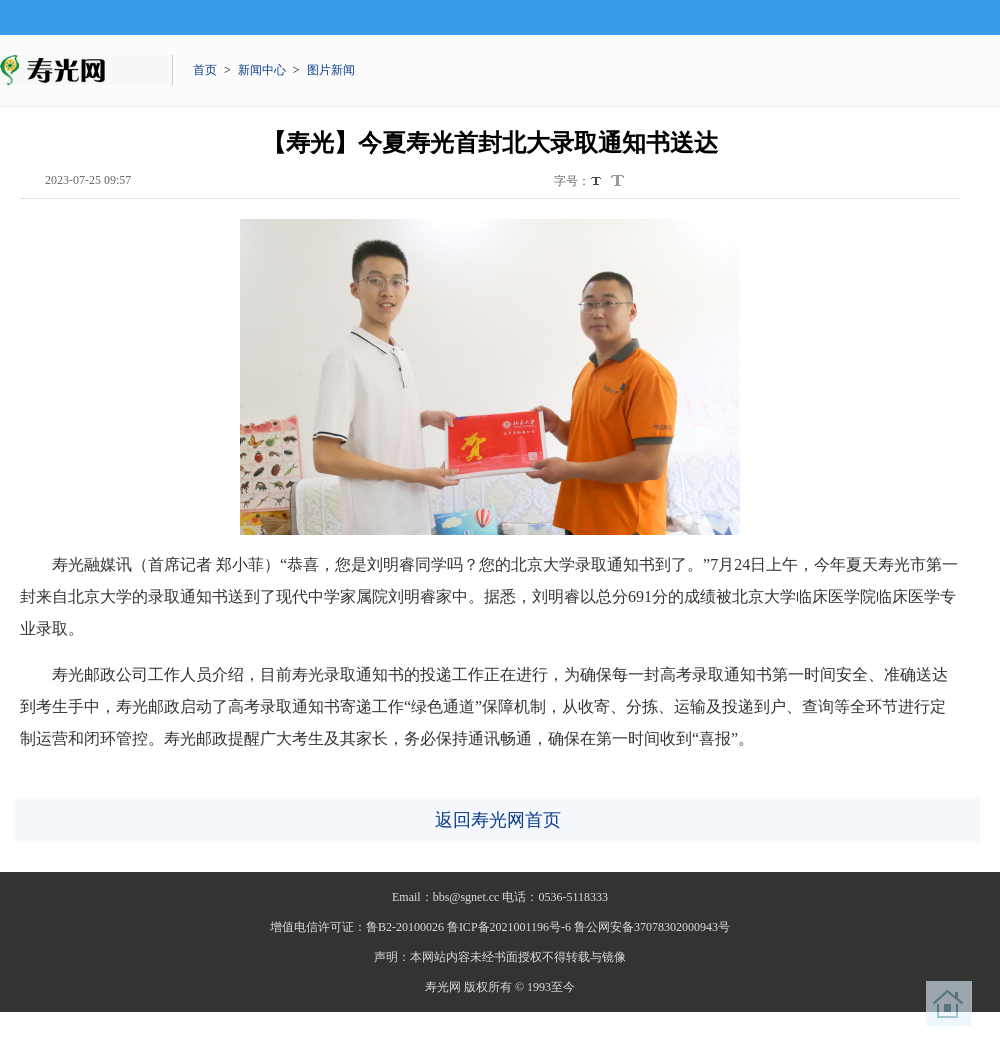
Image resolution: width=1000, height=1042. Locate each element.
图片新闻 (331, 70)
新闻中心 (262, 70)
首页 (205, 70)
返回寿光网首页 (498, 820)
